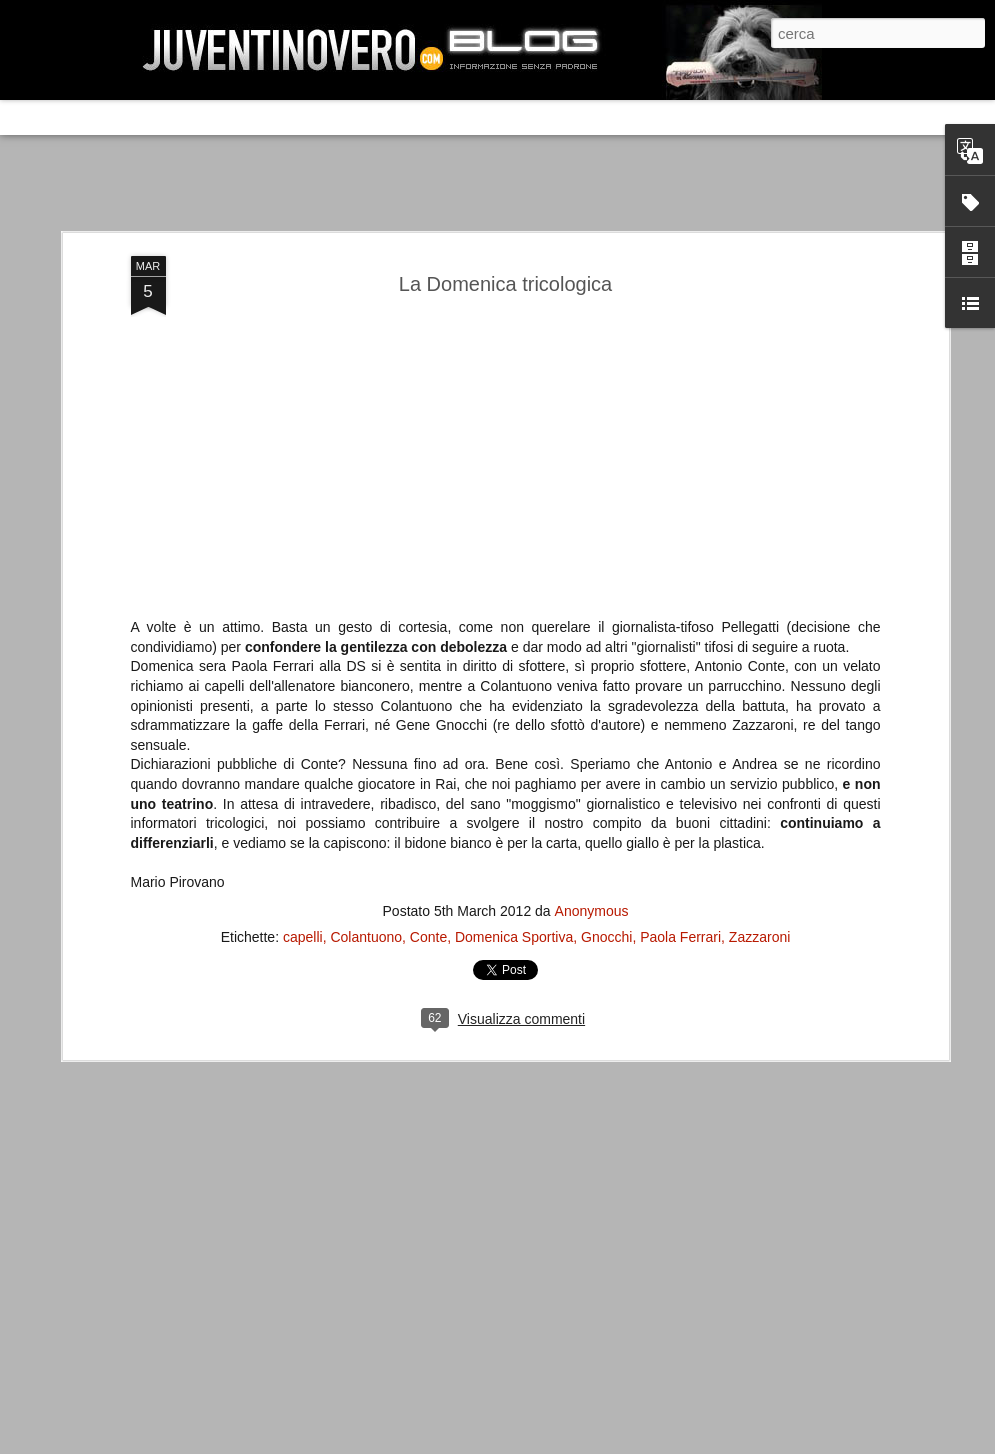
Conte (428, 658)
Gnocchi (606, 658)
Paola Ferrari (680, 658)
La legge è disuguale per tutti (186, 1292)
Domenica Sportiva (514, 658)
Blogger (781, 1438)
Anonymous (592, 632)
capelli (303, 658)
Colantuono (366, 658)
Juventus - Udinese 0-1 (166, 1123)
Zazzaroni (759, 658)
